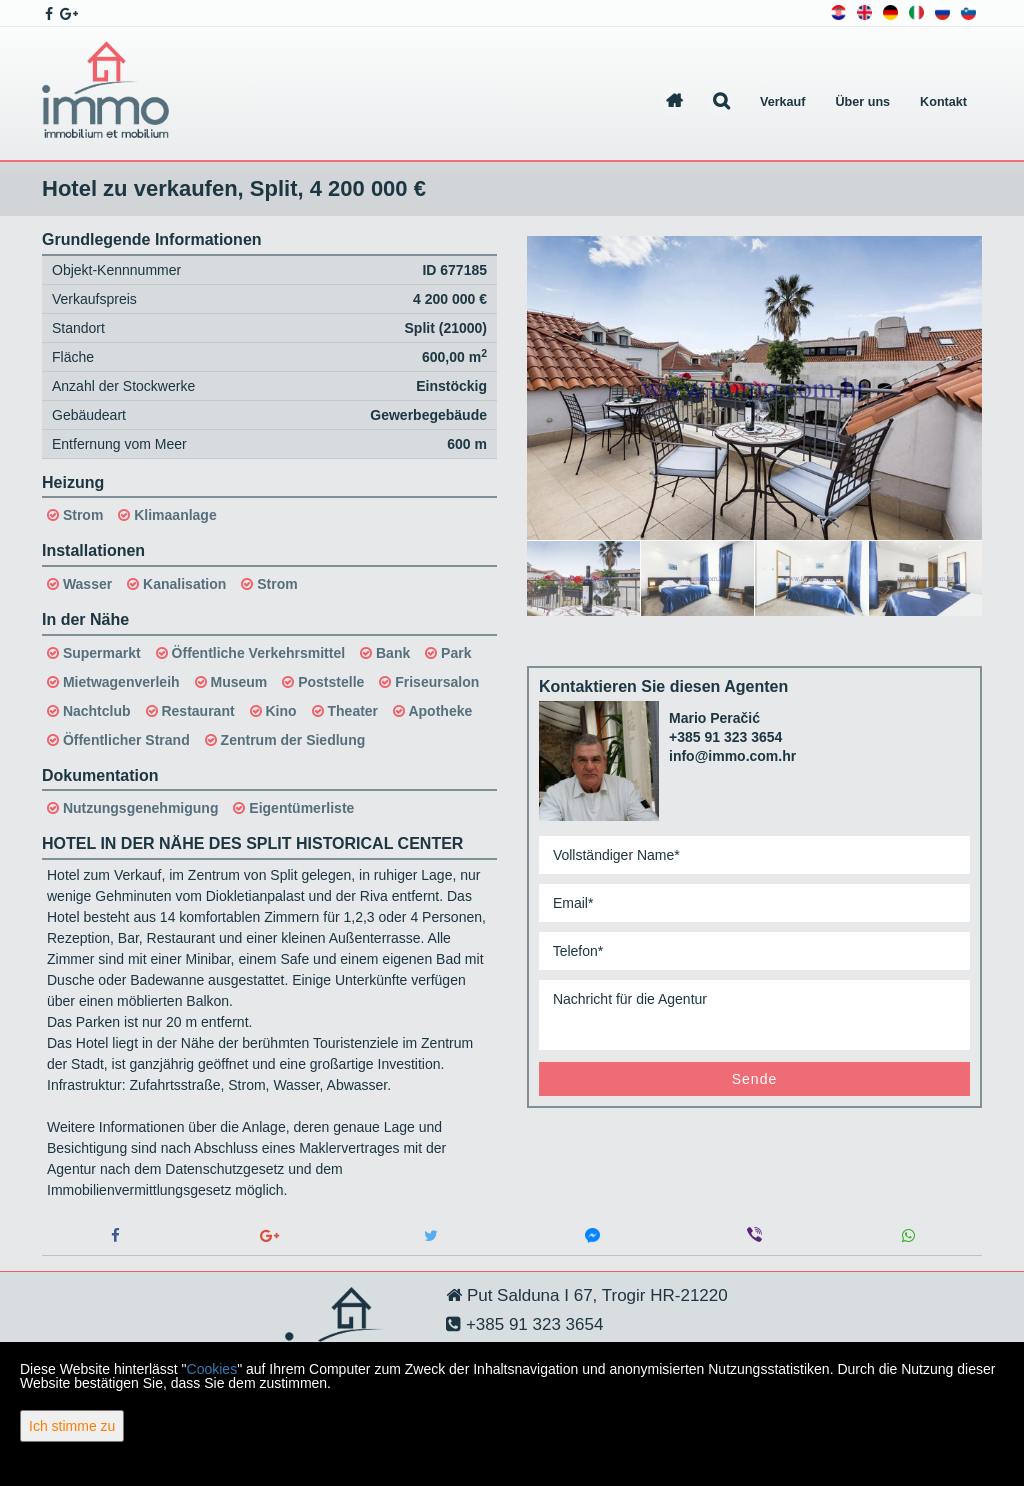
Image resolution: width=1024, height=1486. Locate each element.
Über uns (863, 102)
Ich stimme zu (72, 1426)
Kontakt (943, 102)
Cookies (212, 1369)
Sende (754, 1079)
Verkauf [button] (783, 102)
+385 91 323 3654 (725, 737)
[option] (584, 578)
